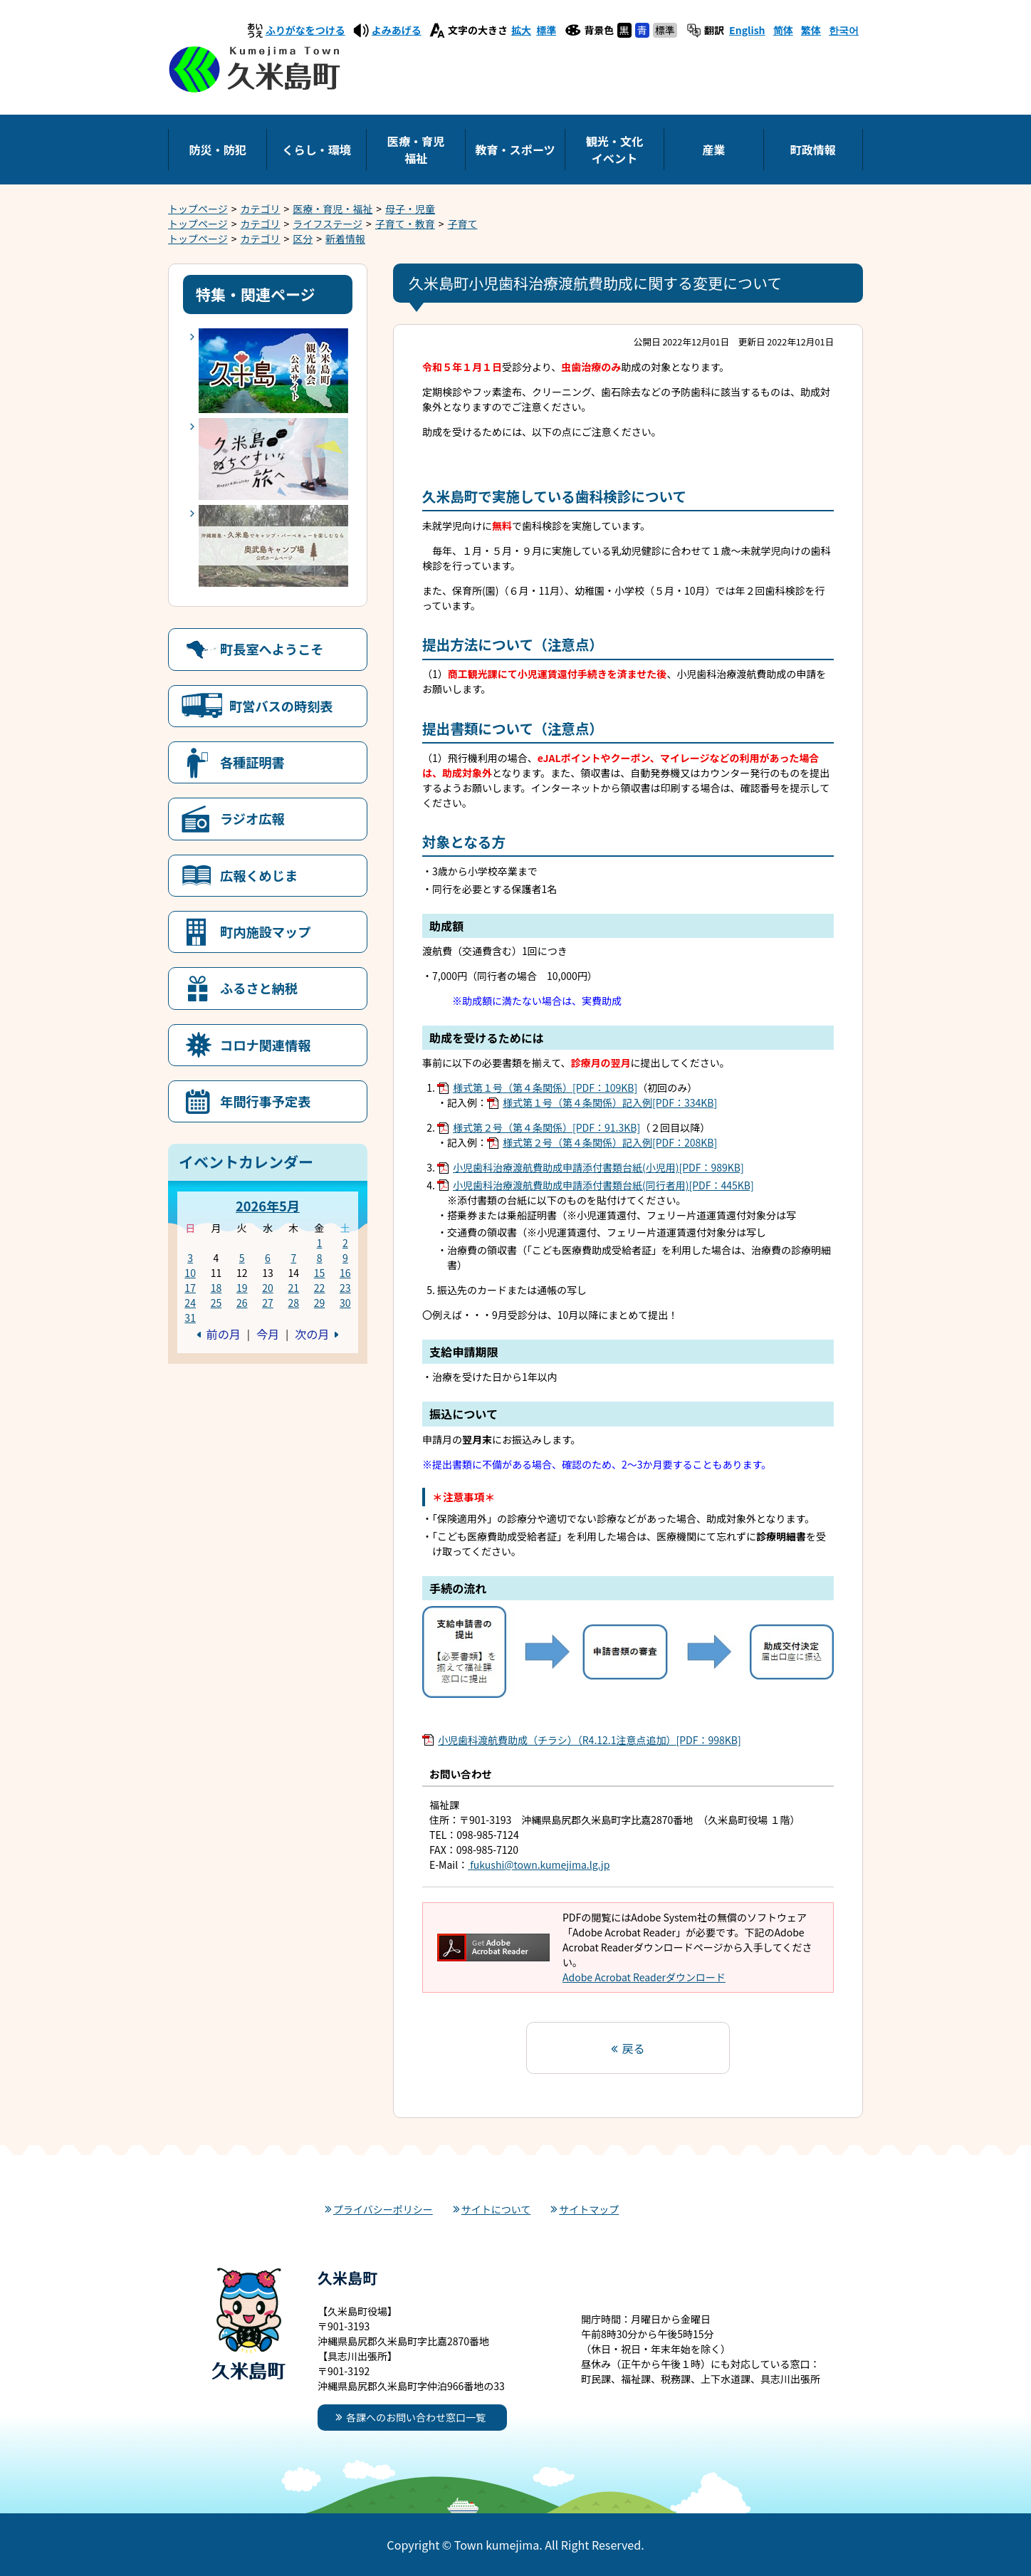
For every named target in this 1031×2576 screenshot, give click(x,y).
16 (345, 1273)
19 (242, 1288)
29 (319, 1302)
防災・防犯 (217, 149)
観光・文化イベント (614, 149)
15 (319, 1273)
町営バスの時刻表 (281, 706)
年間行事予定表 (265, 1101)
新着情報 (345, 238)
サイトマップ (589, 2209)
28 (293, 1302)
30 (345, 1302)
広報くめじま (259, 875)
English (747, 30)
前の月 (223, 1333)
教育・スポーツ (515, 149)
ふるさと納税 (259, 988)
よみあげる (397, 30)
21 (293, 1288)
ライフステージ (327, 224)
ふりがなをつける (305, 30)
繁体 (811, 30)
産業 (713, 149)
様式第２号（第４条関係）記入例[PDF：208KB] (610, 1142)
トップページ (198, 209)
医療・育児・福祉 (332, 209)
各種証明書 (252, 762)
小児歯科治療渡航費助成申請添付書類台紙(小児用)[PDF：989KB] (598, 1167)
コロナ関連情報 (265, 1045)
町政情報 (813, 149)
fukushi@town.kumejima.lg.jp (538, 1864)
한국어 (844, 30)
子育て (463, 224)
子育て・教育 (405, 224)
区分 (303, 238)
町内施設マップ (265, 931)
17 (190, 1288)
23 (345, 1288)
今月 (267, 1333)
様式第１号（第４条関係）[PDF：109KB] (545, 1087)
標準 (546, 30)
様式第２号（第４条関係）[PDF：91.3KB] (546, 1127)
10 (190, 1273)
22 (319, 1288)
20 (267, 1288)
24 (190, 1302)
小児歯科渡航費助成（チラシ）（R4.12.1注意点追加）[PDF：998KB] (589, 1740)
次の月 (312, 1333)
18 (216, 1288)
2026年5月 (268, 1205)
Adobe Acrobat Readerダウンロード (644, 1977)
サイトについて (496, 2209)
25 (216, 1302)
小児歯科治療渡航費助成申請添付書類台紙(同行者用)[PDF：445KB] (603, 1185)
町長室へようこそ (272, 649)
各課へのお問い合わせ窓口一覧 (416, 2417)
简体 (783, 30)
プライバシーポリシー (383, 2209)
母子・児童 (410, 209)
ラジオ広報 (252, 818)
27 (267, 1302)
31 (190, 1317)
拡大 (521, 30)
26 (242, 1302)
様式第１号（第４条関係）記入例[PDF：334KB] (610, 1102)
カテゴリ (261, 209)
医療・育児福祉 (415, 149)
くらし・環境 (316, 149)
